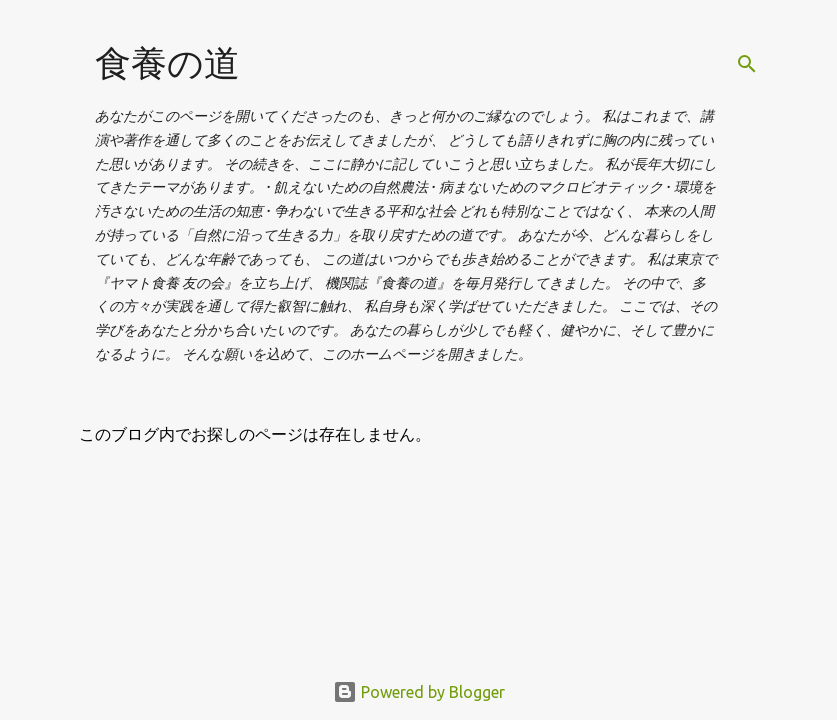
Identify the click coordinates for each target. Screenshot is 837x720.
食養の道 (167, 62)
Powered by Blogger (419, 692)
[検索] (747, 64)
